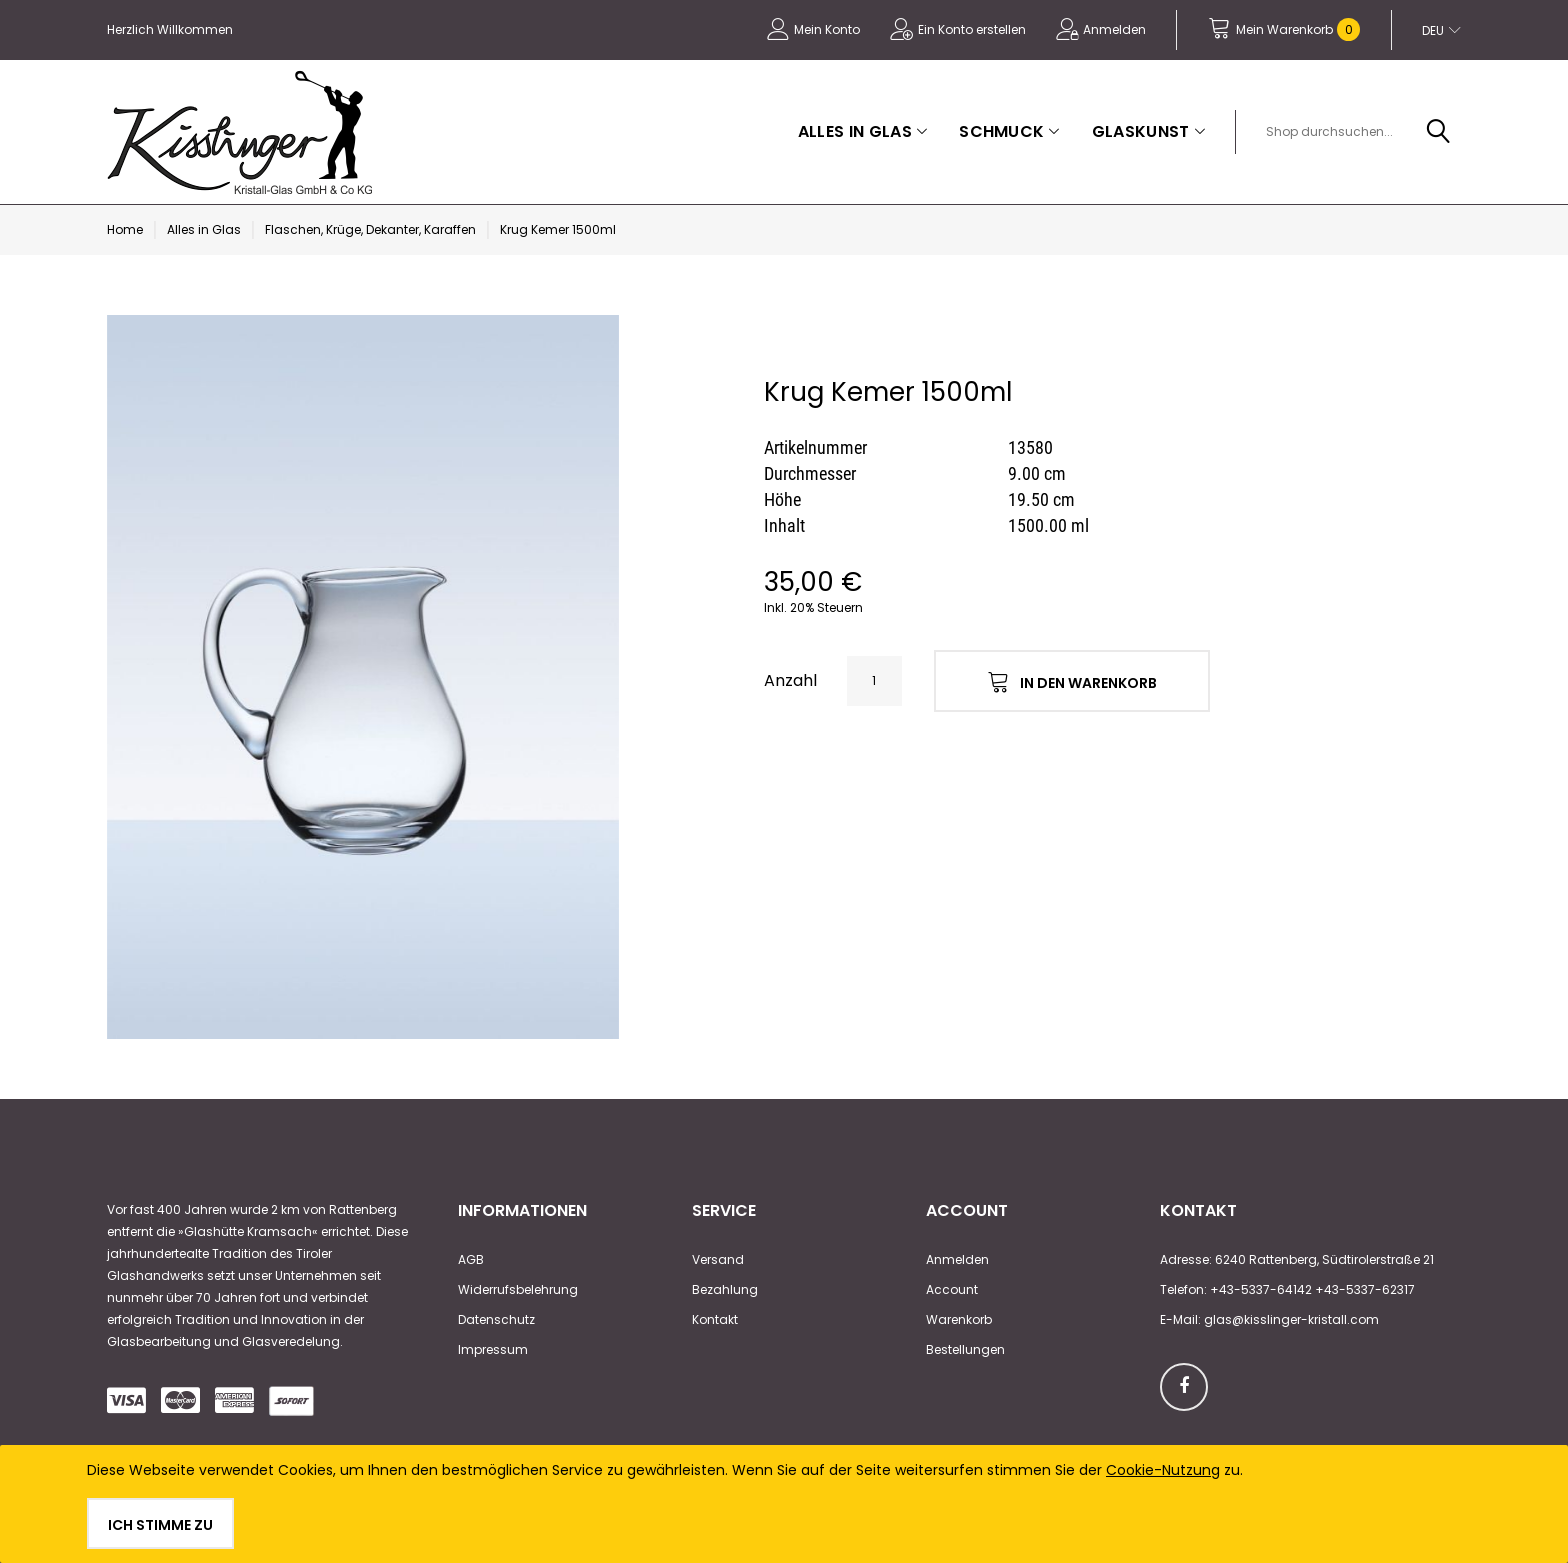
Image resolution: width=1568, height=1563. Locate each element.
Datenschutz (496, 1319)
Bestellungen (965, 1349)
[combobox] (1355, 132)
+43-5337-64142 (1261, 1289)
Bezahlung (725, 1289)
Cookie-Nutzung (1163, 1470)
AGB (471, 1259)
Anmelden (1114, 29)
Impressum (493, 1349)
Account (952, 1289)
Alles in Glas (204, 229)
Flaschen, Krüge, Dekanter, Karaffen (370, 229)
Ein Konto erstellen (972, 29)
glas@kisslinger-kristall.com (1291, 1319)
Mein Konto (827, 29)
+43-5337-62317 (1365, 1289)
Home (125, 229)
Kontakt (715, 1319)
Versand (718, 1259)
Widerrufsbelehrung (518, 1289)
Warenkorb (959, 1319)
